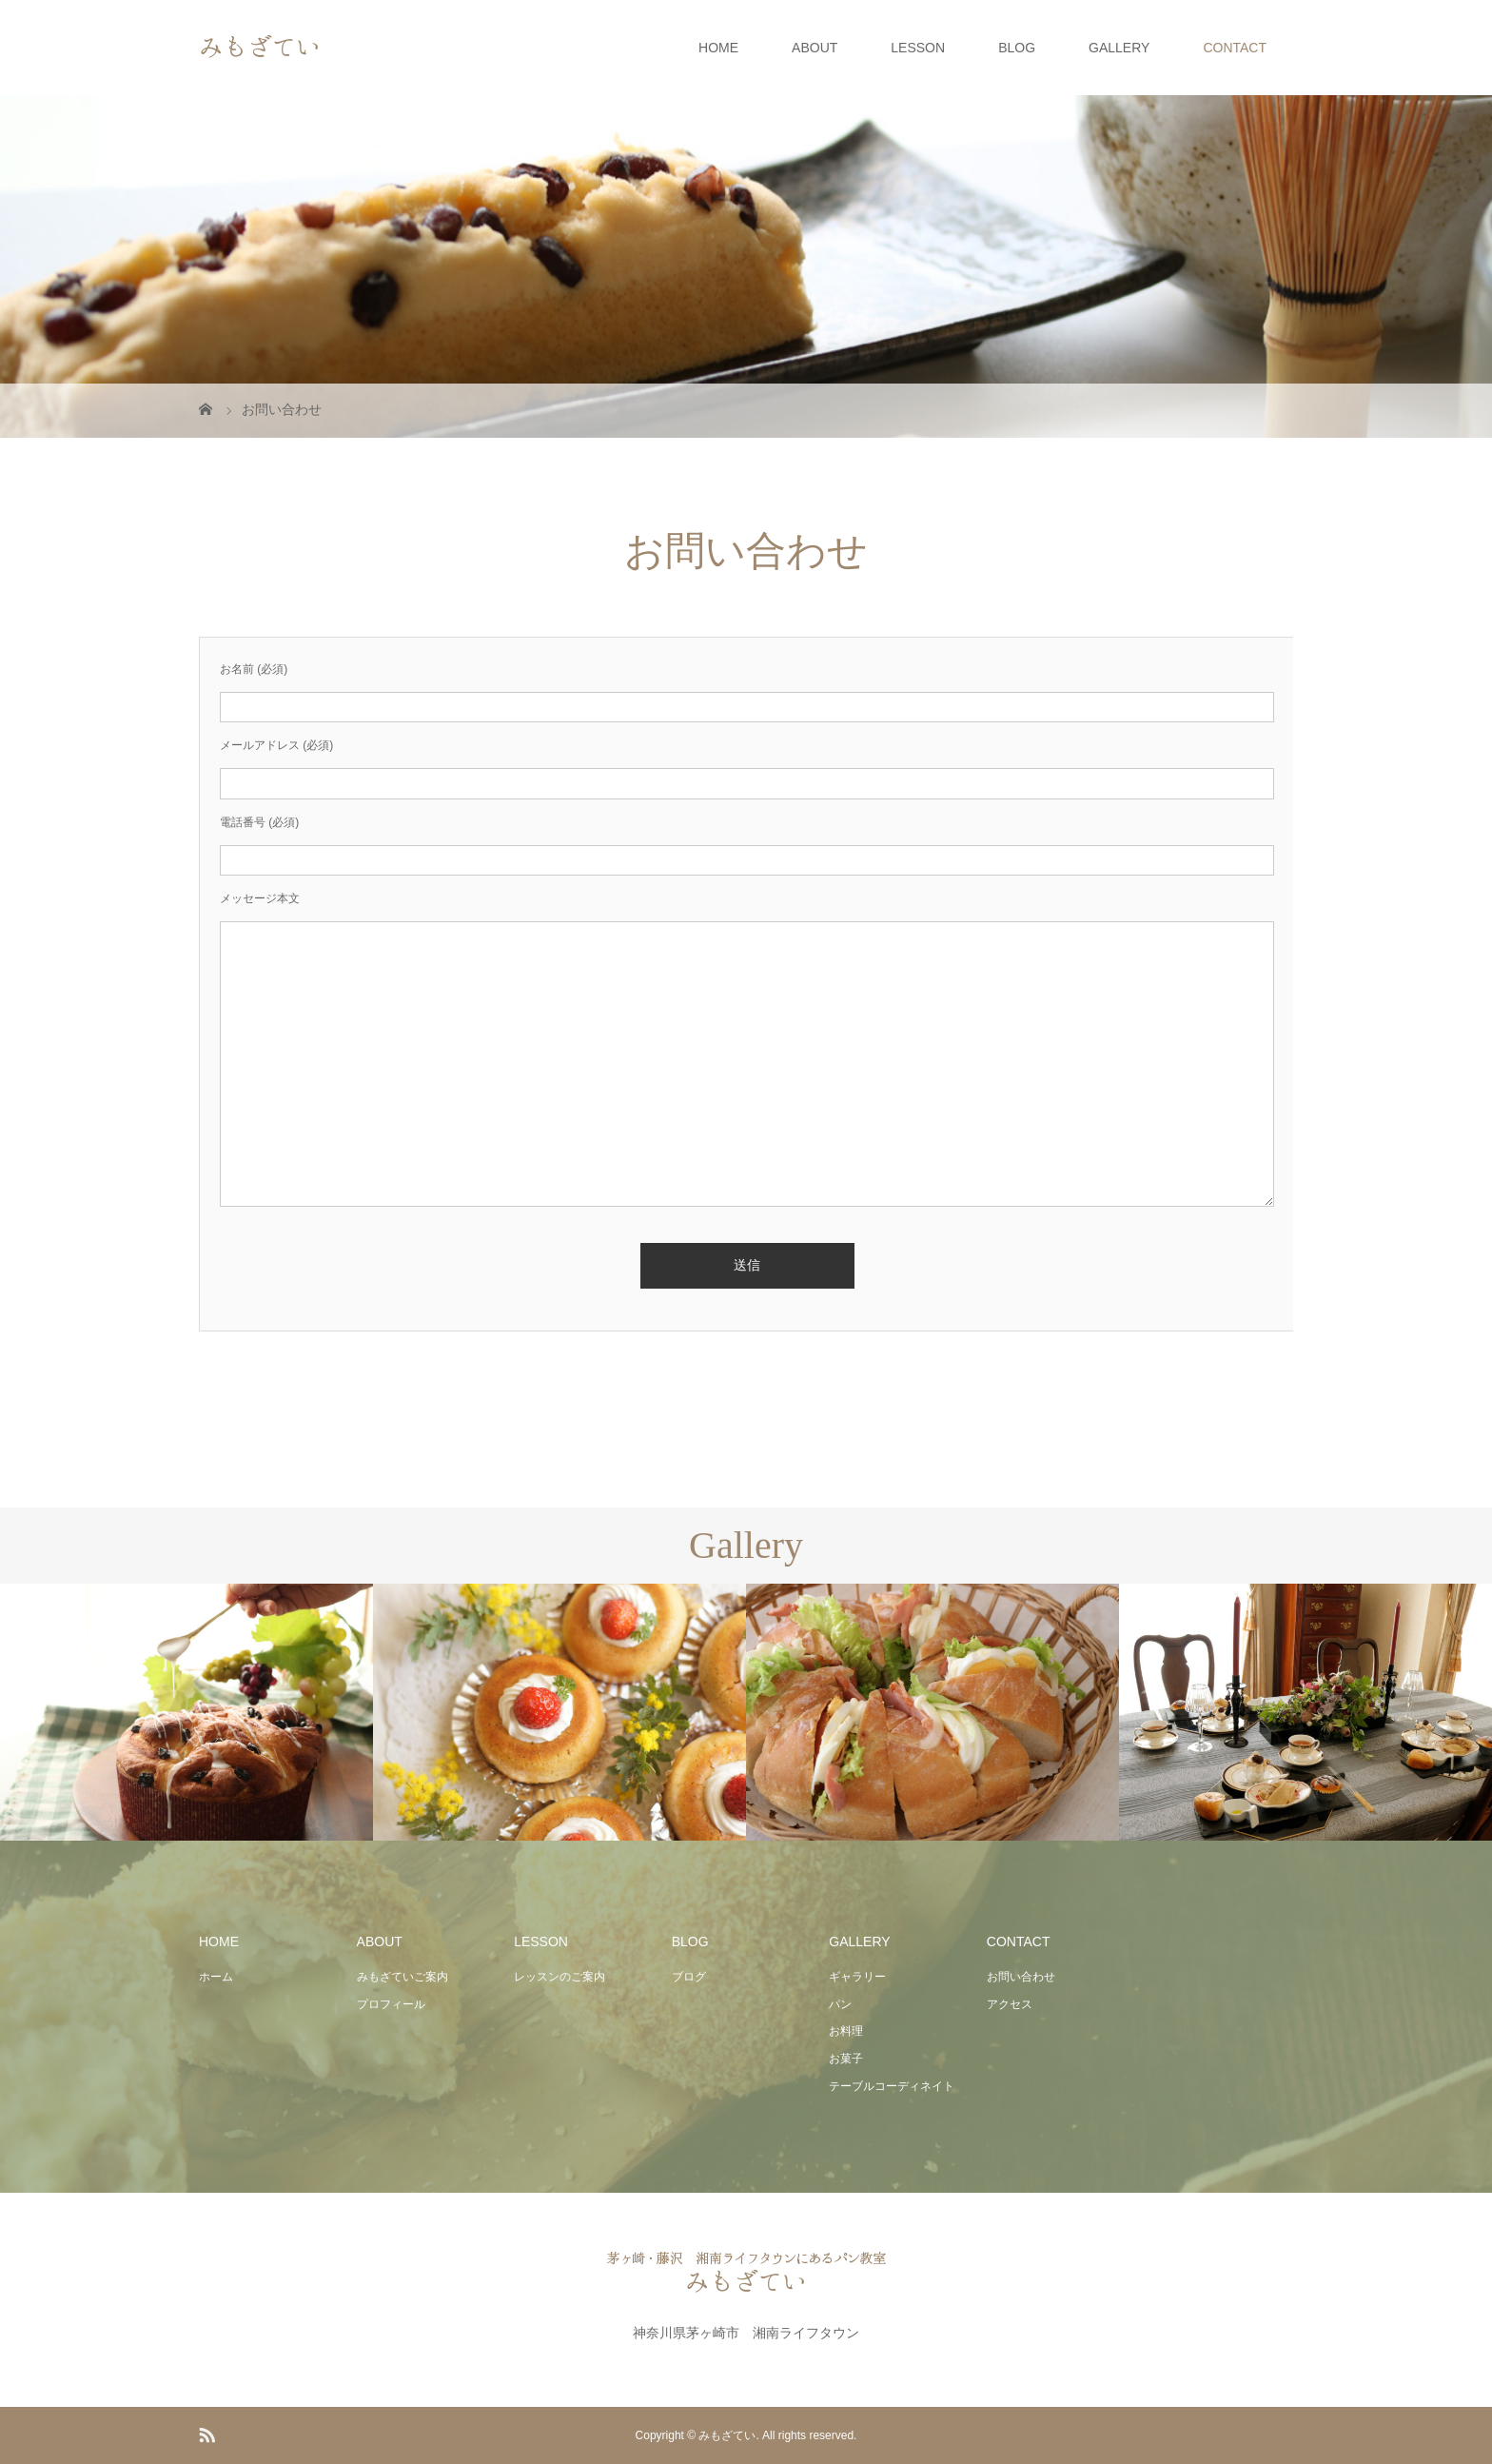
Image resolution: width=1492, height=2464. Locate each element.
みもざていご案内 (402, 1976)
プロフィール (391, 2004)
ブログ (689, 1976)
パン (840, 2004)
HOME (718, 47)
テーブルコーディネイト (891, 2086)
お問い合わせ (1021, 1976)
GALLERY (1119, 47)
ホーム (216, 1976)
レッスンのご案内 (559, 1976)
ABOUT (814, 47)
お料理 (846, 2031)
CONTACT (1234, 47)
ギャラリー (857, 1976)
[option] (186, 1713)
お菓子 (846, 2058)
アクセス (1009, 2004)
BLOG (1016, 47)
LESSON (918, 47)
